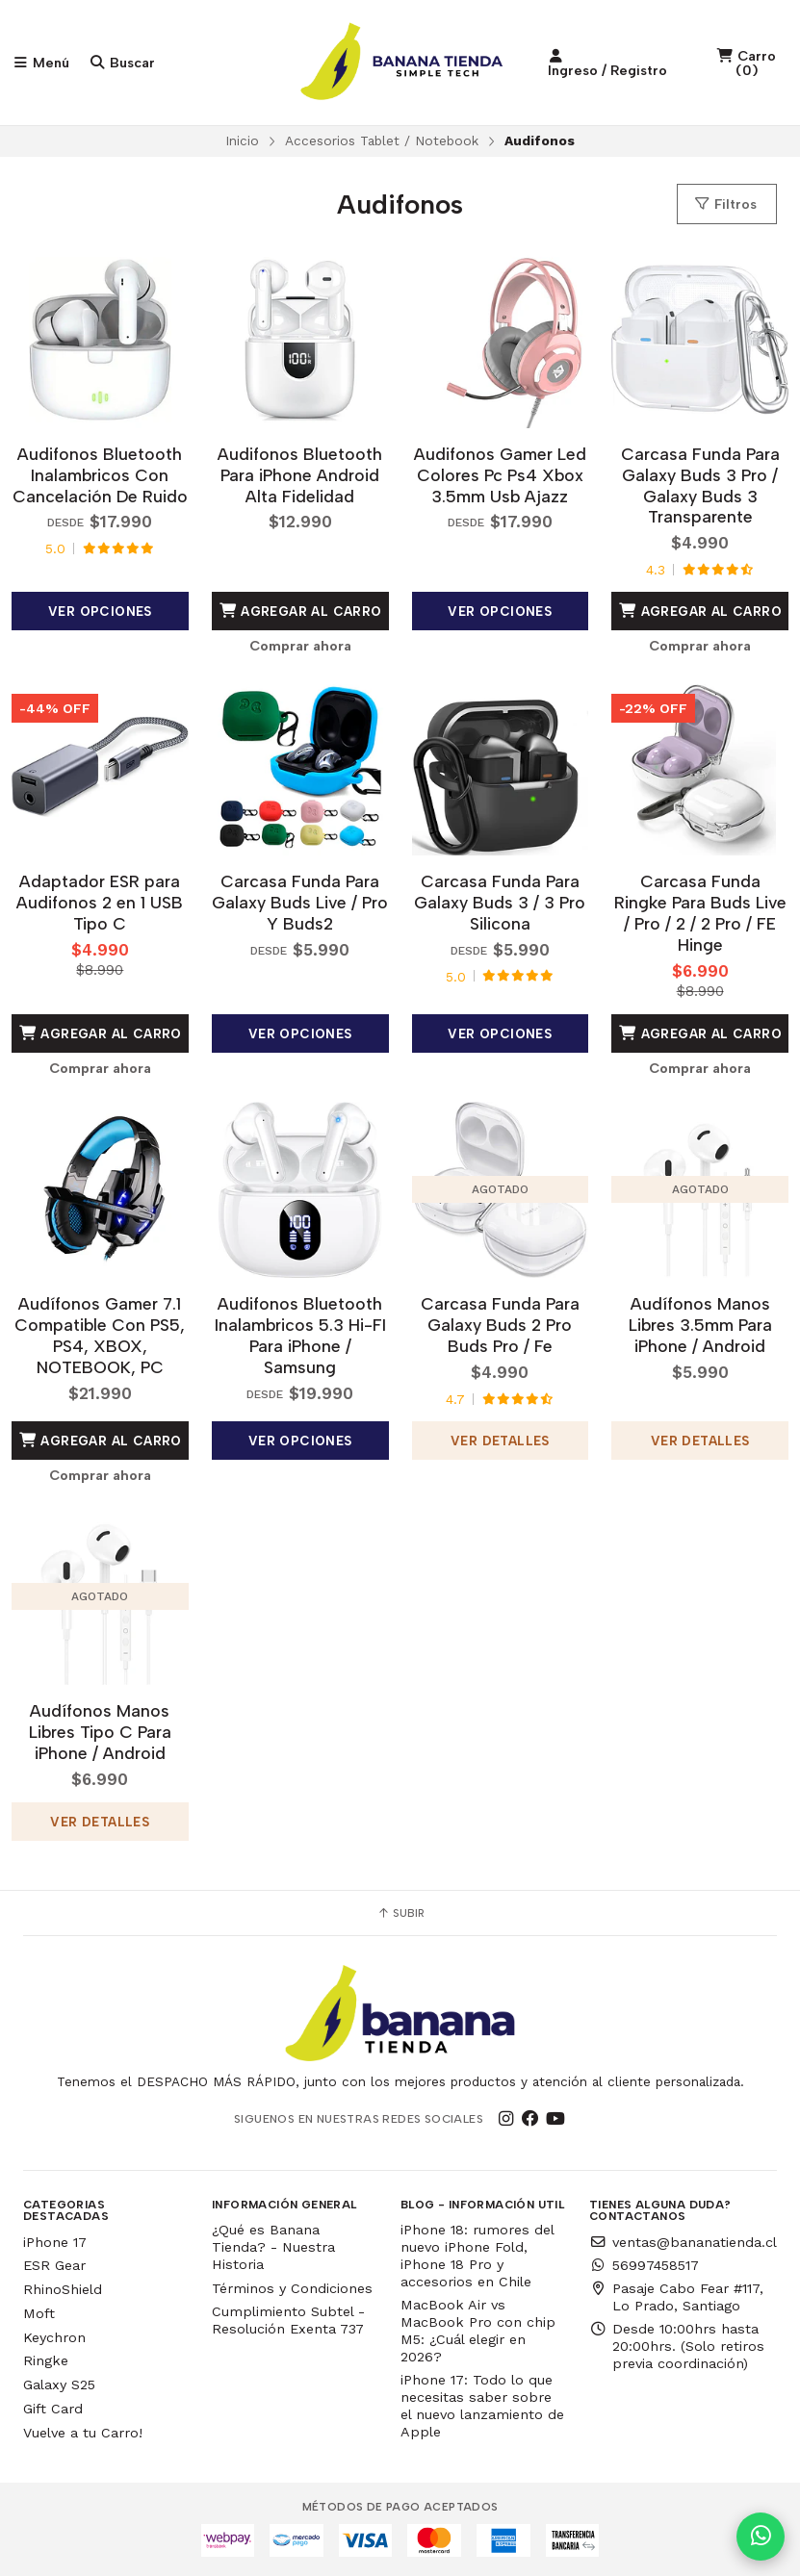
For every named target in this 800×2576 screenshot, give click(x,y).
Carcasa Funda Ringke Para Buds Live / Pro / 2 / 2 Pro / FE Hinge (700, 913)
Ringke (45, 2360)
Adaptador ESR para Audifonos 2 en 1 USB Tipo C (99, 902)
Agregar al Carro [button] (300, 611)
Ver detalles (500, 1440)
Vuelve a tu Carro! (82, 2432)
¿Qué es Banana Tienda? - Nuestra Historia (273, 2247)
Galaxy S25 (59, 2384)
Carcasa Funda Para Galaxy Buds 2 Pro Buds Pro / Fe (500, 1324)
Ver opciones (100, 611)
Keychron (54, 2337)
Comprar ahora (300, 645)
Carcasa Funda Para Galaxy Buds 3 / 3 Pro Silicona (499, 902)
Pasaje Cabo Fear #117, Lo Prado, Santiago (676, 2297)
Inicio (242, 140)
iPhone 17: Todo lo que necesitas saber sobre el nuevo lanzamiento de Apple (482, 2405)
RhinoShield (62, 2289)
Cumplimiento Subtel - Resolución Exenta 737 (288, 2320)
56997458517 (644, 2265)
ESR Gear (54, 2265)
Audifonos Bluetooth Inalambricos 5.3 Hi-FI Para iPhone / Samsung (300, 1335)
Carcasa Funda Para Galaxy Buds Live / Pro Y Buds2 (300, 902)
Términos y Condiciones (292, 2288)
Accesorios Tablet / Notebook (381, 140)
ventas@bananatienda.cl (683, 2242)
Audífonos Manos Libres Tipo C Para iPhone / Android (100, 1731)
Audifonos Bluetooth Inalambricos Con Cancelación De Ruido (100, 475)
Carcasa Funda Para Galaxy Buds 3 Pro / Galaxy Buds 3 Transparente (700, 485)
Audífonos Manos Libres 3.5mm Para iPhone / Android (700, 1324)
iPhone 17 (55, 2242)
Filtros (725, 204)
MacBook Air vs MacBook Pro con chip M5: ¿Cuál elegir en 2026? (477, 2330)
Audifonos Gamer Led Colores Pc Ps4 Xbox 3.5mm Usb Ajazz (500, 475)
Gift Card (53, 2408)
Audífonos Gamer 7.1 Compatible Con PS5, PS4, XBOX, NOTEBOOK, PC (99, 1335)
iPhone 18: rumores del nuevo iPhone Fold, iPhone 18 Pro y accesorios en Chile (477, 2255)
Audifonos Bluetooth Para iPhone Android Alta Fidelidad (300, 475)
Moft (39, 2313)
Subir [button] (400, 1913)
